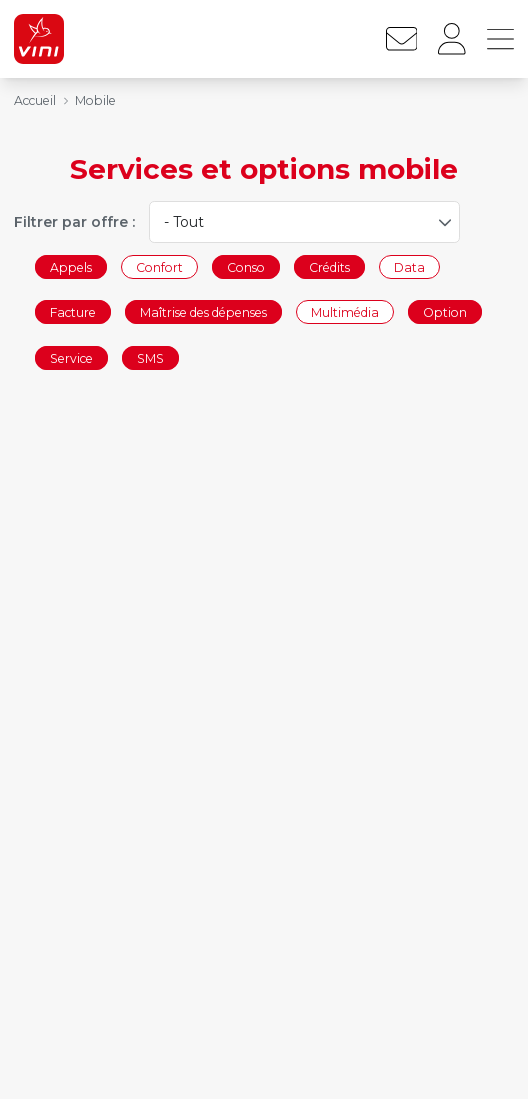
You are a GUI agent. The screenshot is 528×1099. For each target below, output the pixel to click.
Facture (73, 312)
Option (445, 312)
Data (409, 266)
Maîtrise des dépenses (203, 312)
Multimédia (345, 312)
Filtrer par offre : (74, 222)
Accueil (35, 100)
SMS (150, 357)
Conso (246, 266)
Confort (159, 266)
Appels (71, 266)
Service (71, 357)
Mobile (95, 100)
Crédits (329, 266)
